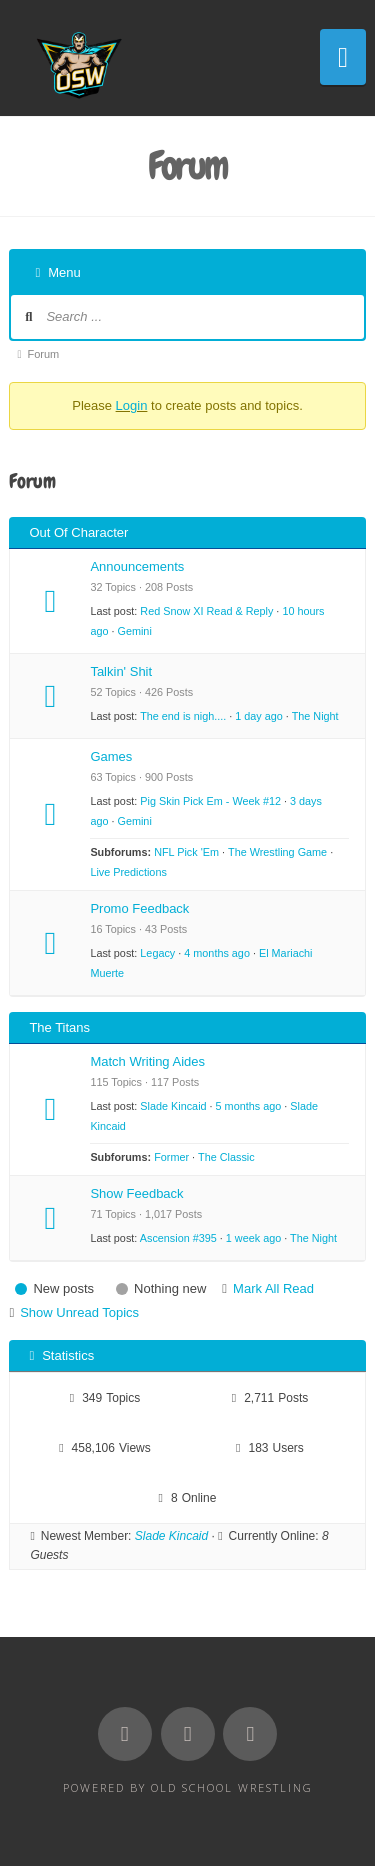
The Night (315, 716)
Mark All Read (273, 1288)
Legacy (157, 953)
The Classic (226, 1157)
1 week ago (253, 1238)
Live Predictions (128, 872)
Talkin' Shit (121, 671)
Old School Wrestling (232, 1787)
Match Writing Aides (147, 1061)
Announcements (137, 566)
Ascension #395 (178, 1238)
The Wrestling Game (277, 852)
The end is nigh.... (183, 716)
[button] (342, 57)
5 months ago (249, 1106)
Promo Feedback (139, 908)
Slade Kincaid (173, 1106)
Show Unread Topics (79, 1312)
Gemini (134, 631)
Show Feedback (136, 1193)
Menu (57, 272)
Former (171, 1157)
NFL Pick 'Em (186, 852)
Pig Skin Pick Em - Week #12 (210, 801)
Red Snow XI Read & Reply (206, 611)
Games (111, 756)
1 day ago (259, 716)
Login (132, 405)
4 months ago (217, 953)
